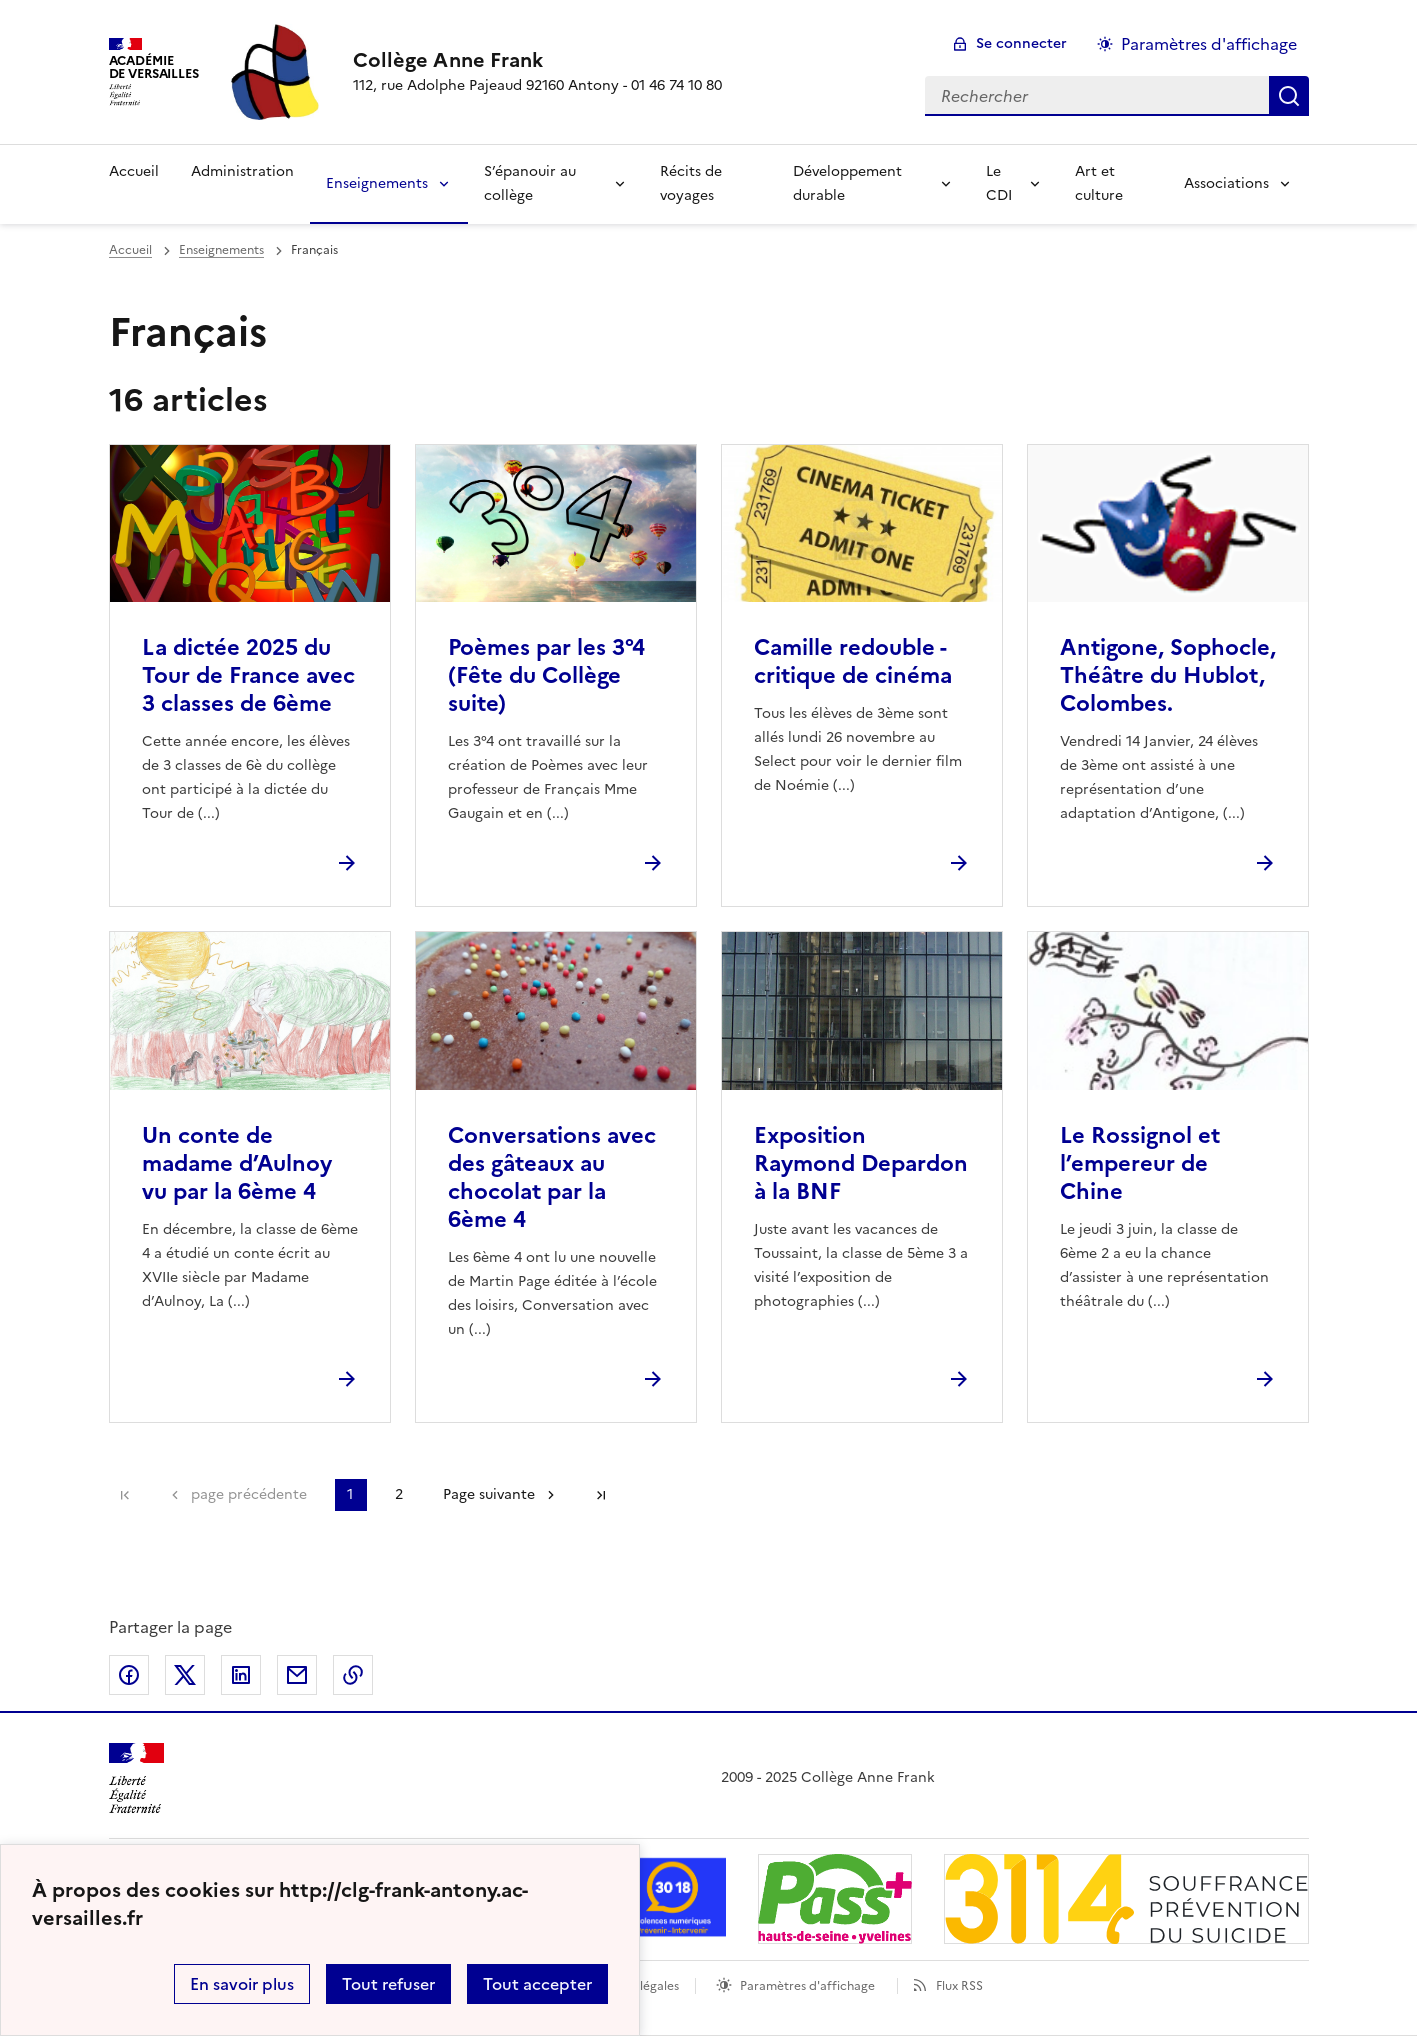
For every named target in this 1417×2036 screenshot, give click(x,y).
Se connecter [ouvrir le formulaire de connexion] (1021, 43)
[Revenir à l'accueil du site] (136, 1778)
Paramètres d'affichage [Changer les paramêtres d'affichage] (1209, 44)
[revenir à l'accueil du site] (537, 60)
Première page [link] (125, 1495)
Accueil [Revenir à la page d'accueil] (134, 171)
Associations (1226, 183)
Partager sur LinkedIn (241, 1675)
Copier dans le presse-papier (353, 1675)
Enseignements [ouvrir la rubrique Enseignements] (221, 250)
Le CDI (999, 183)
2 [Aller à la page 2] (399, 1494)
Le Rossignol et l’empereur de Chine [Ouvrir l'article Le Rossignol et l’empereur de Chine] (1140, 1163)
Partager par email (297, 1675)
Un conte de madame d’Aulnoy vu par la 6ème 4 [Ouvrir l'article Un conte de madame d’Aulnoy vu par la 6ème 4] (237, 1163)
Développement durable (847, 183)
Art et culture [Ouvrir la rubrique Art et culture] (1099, 183)
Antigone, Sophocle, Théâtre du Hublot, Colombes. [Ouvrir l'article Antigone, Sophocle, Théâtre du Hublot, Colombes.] (1168, 675)
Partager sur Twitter (185, 1675)
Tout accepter (537, 1984)
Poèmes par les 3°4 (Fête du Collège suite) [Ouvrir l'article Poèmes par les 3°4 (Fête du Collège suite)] (546, 675)
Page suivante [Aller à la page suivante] (489, 1494)
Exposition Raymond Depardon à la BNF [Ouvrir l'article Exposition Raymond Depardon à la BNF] (861, 1163)
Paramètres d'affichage (807, 1986)
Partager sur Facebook (129, 1675)
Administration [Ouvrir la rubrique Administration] (242, 171)
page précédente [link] (249, 1494)
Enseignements (377, 183)
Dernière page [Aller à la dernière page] (601, 1495)
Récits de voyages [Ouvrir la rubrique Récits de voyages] (691, 183)
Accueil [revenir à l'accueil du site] (130, 250)
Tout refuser (388, 1984)
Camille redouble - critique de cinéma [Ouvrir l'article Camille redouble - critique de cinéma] (853, 661)
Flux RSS (959, 1986)
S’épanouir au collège (530, 183)
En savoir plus (242, 1984)
